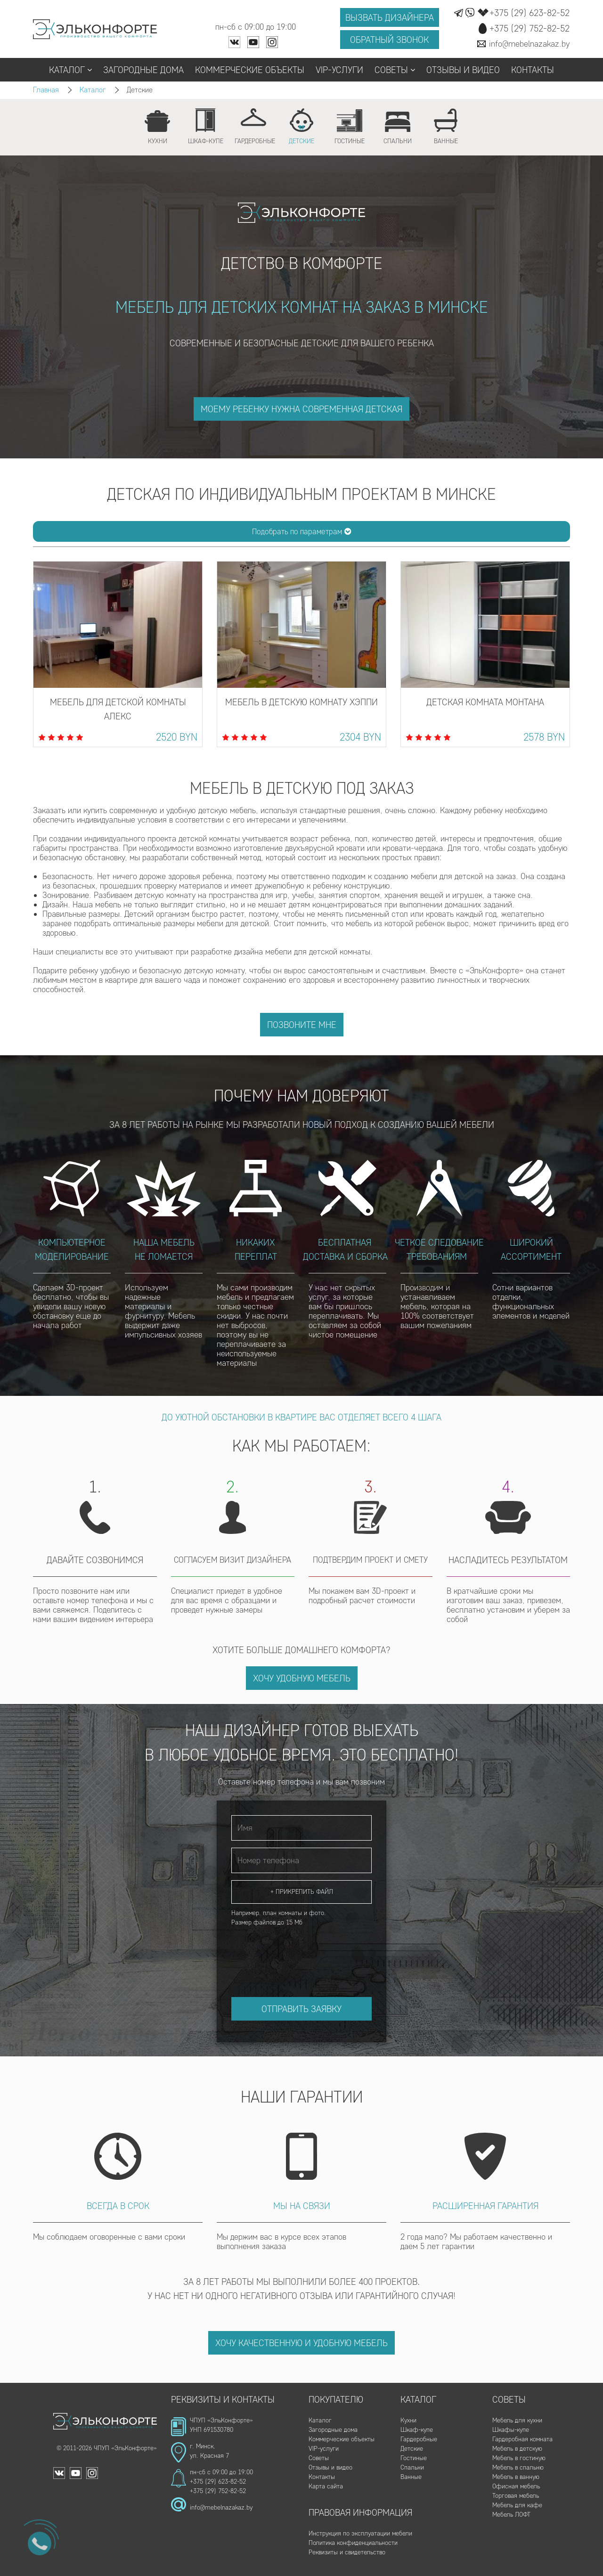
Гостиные (413, 2458)
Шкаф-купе (416, 2430)
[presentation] (303, 1952)
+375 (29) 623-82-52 (218, 2482)
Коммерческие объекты (249, 69)
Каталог (70, 69)
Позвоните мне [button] (301, 1024)
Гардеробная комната (522, 2439)
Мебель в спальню (518, 2467)
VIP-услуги (339, 69)
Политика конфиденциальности (353, 2543)
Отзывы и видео (463, 69)
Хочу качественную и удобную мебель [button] (301, 2342)
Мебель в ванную (515, 2477)
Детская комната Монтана (485, 702)
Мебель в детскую (517, 2449)
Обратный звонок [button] (389, 39)
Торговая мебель (515, 2496)
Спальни (412, 2467)
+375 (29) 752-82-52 (218, 2491)
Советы (395, 69)
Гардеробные (418, 2439)
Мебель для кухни (517, 2420)
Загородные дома (143, 69)
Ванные (411, 2477)
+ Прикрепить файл (301, 1892)
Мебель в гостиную (519, 2458)
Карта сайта (326, 2486)
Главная (46, 89)
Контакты (532, 69)
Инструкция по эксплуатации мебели (360, 2533)
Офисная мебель (516, 2486)
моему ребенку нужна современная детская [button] (301, 409)
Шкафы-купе (510, 2430)
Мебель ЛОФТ (511, 2515)
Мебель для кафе (517, 2505)
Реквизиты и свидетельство (347, 2552)
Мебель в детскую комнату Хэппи (301, 702)
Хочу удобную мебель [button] (301, 1678)
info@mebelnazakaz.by (221, 2507)
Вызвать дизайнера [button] (389, 17)
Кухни (408, 2420)
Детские (411, 2449)
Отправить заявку (301, 2008)
